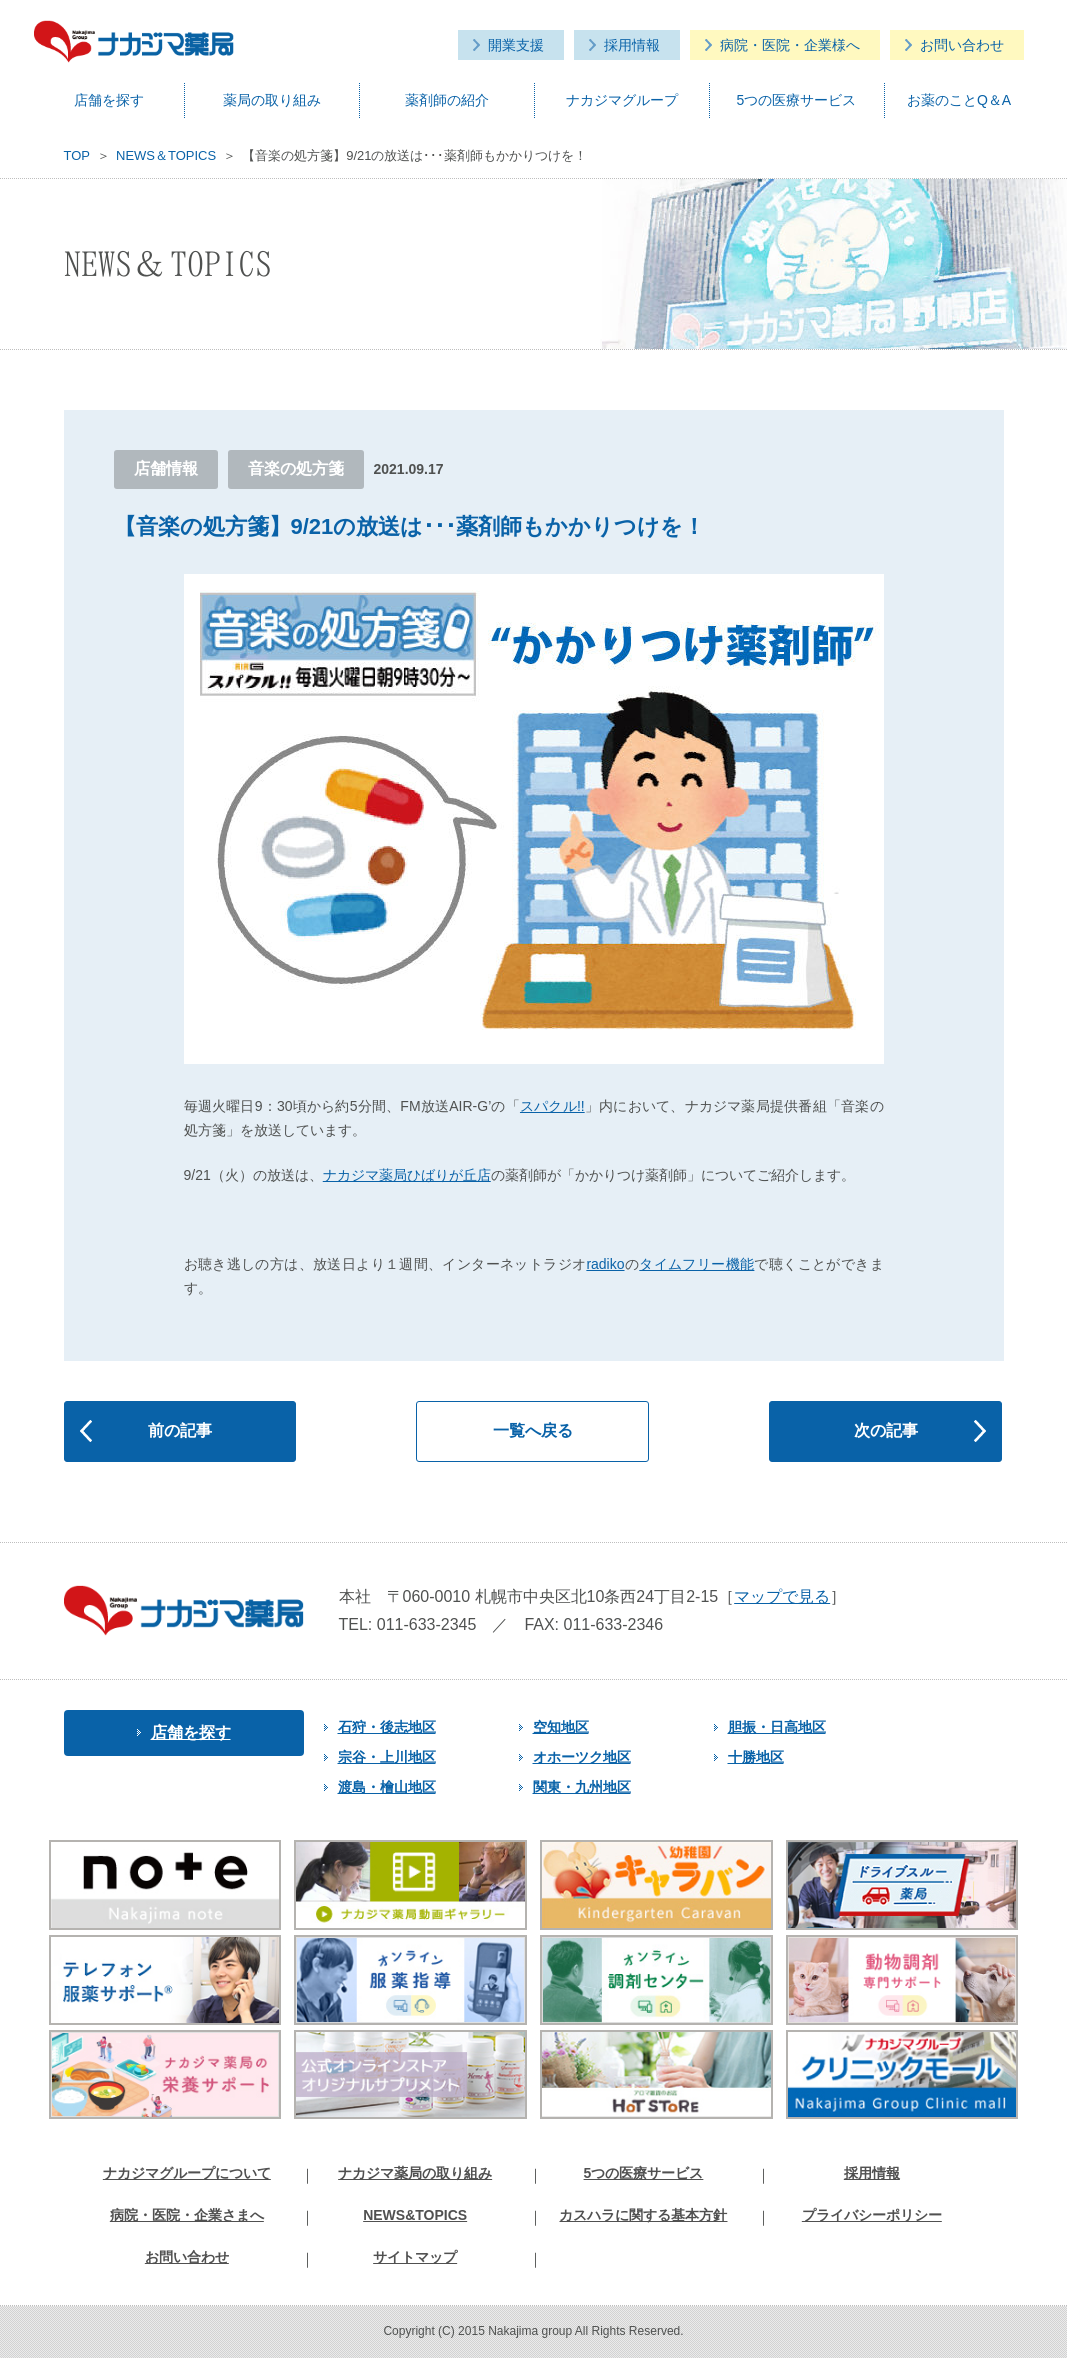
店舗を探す (109, 100)
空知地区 (554, 1727)
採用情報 (632, 45)
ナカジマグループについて (187, 2173)
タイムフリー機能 (696, 1264)
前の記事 (180, 1430)
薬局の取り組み (272, 100)
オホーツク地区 (575, 1757)
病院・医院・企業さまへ (187, 2215)
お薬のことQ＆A (959, 100)
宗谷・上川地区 (380, 1757)
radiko (605, 1264)
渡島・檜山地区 (380, 1787)
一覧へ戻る (533, 1430)
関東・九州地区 (575, 1787)
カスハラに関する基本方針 (643, 2215)
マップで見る (782, 1596)
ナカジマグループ (622, 100)
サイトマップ (415, 2257)
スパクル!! (552, 1106)
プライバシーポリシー (872, 2215)
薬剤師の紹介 (447, 100)
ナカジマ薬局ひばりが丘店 (407, 1175)
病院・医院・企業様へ (790, 45)
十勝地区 (749, 1757)
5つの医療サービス (797, 100)
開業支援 (516, 45)
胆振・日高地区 (770, 1727)
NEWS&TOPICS (415, 2215)
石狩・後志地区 (380, 1727)
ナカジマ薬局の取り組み (415, 2173)
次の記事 (886, 1430)
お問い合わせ (962, 45)
